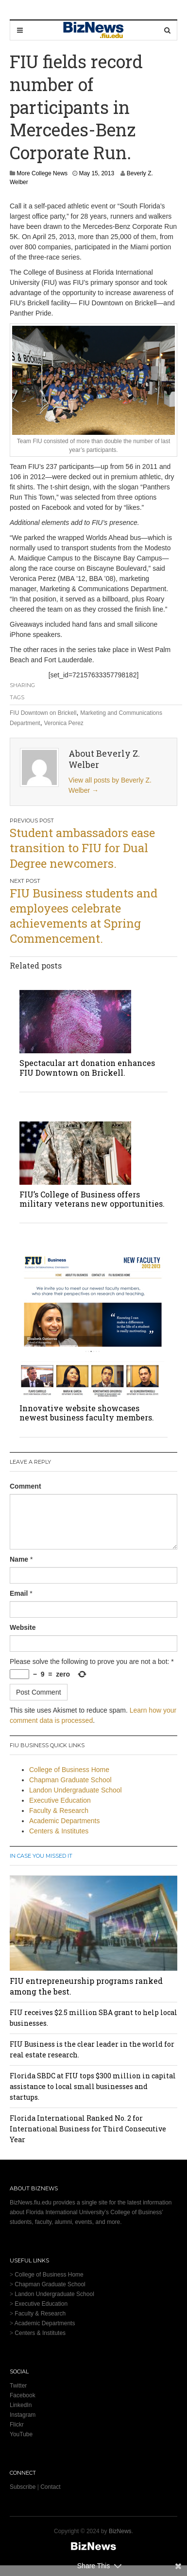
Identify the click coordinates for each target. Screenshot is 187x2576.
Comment (25, 1486)
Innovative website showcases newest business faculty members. (86, 1412)
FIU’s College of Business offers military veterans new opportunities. (92, 1199)
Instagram (22, 2414)
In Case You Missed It (41, 1855)
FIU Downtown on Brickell (43, 712)
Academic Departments (64, 1821)
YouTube (21, 2434)
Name (19, 1559)
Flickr (17, 2424)
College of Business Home (69, 1769)
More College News (42, 173)
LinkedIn (21, 2405)
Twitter (18, 2385)
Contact (50, 2486)
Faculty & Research (58, 1810)
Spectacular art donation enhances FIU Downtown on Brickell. (87, 1067)
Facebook (22, 2395)
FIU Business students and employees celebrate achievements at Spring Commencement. (83, 916)
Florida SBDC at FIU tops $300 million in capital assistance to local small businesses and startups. (93, 2086)
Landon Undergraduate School (75, 1790)
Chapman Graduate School (70, 1780)
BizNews (120, 2531)
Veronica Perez (63, 723)
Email (19, 1593)
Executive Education (60, 1800)
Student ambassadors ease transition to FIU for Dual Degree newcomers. (82, 848)
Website (22, 1627)
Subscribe (22, 2486)
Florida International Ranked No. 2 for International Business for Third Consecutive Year (88, 2128)
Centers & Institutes (58, 1831)
